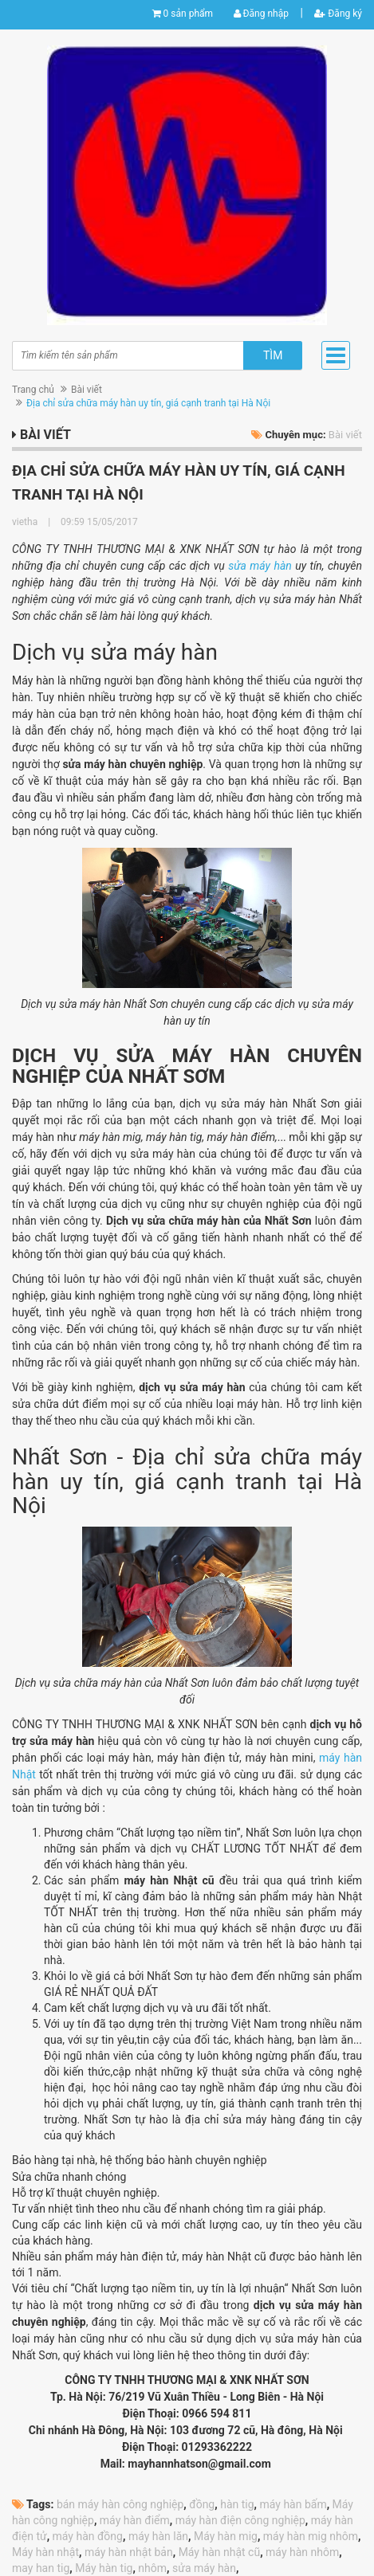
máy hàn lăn (158, 2536)
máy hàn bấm (293, 2504)
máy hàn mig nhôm (310, 2536)
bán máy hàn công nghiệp (120, 2504)
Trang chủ (33, 389)
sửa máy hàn (260, 565)
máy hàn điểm (135, 2520)
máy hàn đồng (88, 2536)
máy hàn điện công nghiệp (240, 2520)
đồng (202, 2504)
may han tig (40, 2568)
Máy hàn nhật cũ (220, 2552)
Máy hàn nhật (45, 2552)
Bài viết (86, 389)
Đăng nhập (261, 13)
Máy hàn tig (103, 2568)
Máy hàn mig (226, 2536)
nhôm (152, 2568)
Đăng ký (338, 13)
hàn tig (237, 2504)
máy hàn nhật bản (129, 2552)
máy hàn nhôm (302, 2552)
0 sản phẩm (188, 13)
